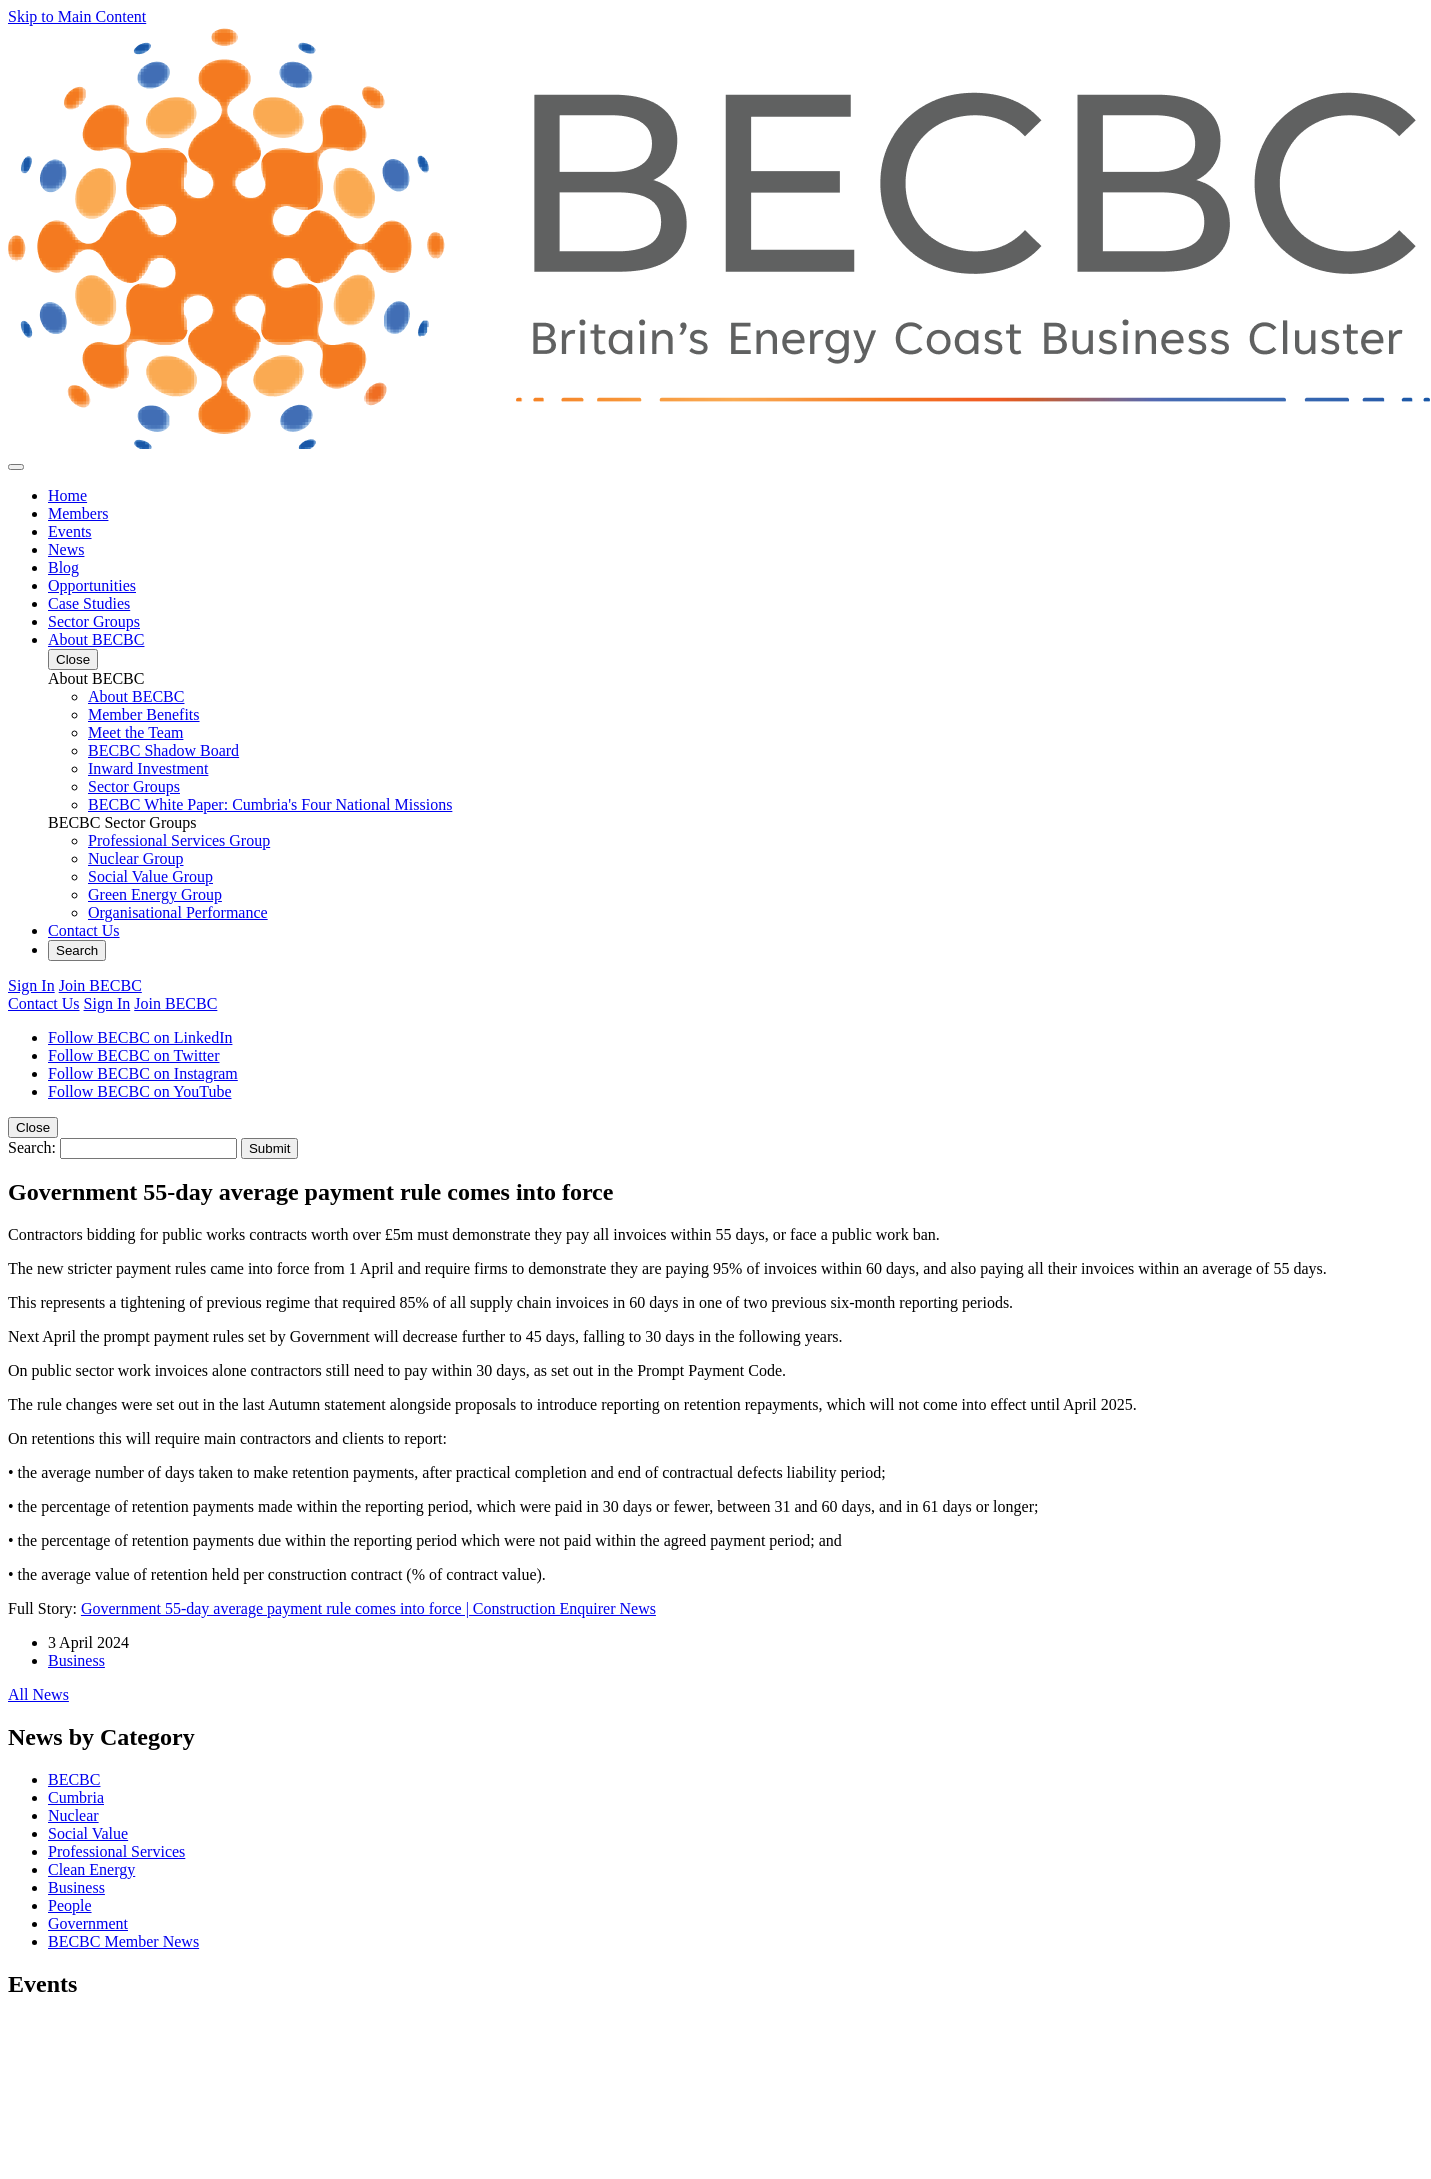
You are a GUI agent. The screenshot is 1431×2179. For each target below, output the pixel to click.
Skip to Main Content (77, 16)
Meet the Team (135, 732)
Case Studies (89, 603)
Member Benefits (144, 714)
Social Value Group (150, 876)
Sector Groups (94, 621)
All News (38, 1694)
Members (78, 513)
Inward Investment (148, 768)
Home (67, 495)
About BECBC (96, 639)
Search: (32, 1147)
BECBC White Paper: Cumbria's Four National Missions (270, 804)
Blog (63, 567)
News (66, 549)
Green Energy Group (155, 894)
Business (76, 1660)
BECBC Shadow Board (163, 750)
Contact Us (84, 930)
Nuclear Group (136, 858)
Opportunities (92, 585)
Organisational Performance (178, 912)
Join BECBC (100, 985)
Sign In (31, 985)
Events (70, 531)
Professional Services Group (179, 840)
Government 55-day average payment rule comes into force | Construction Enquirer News (368, 1608)
